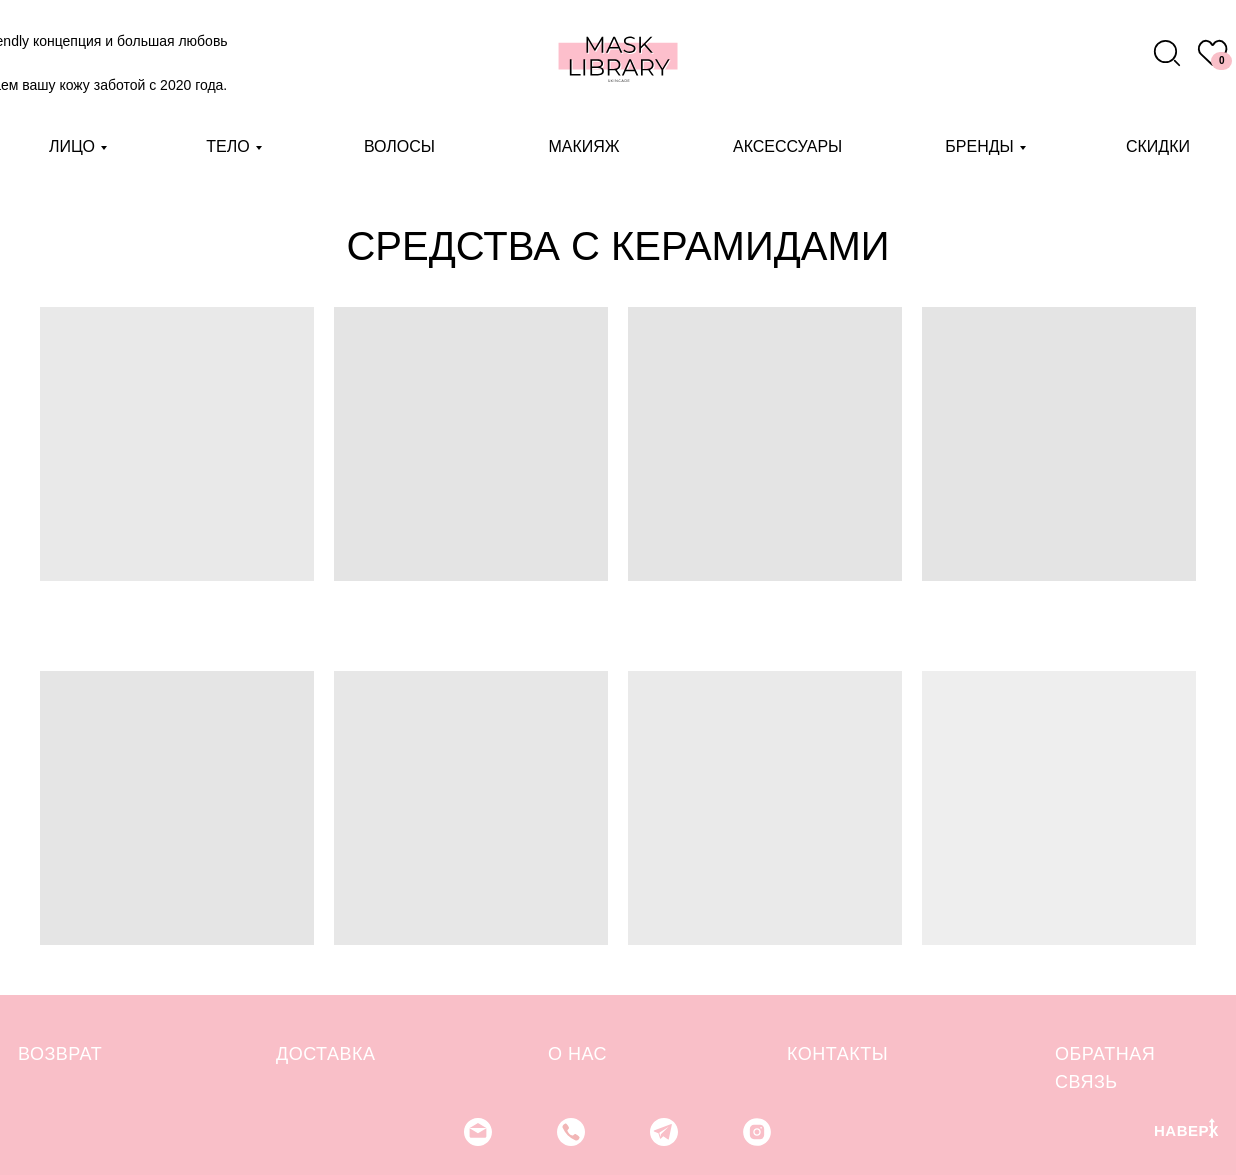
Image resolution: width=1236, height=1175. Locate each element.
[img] (1167, 53)
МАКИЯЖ (583, 146)
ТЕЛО (227, 146)
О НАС (577, 1054)
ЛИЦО (72, 146)
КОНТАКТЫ (837, 1054)
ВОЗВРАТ (60, 1054)
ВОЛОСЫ (399, 146)
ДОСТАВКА (326, 1054)
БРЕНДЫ (979, 146)
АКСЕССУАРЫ (787, 146)
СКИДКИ (1158, 146)
